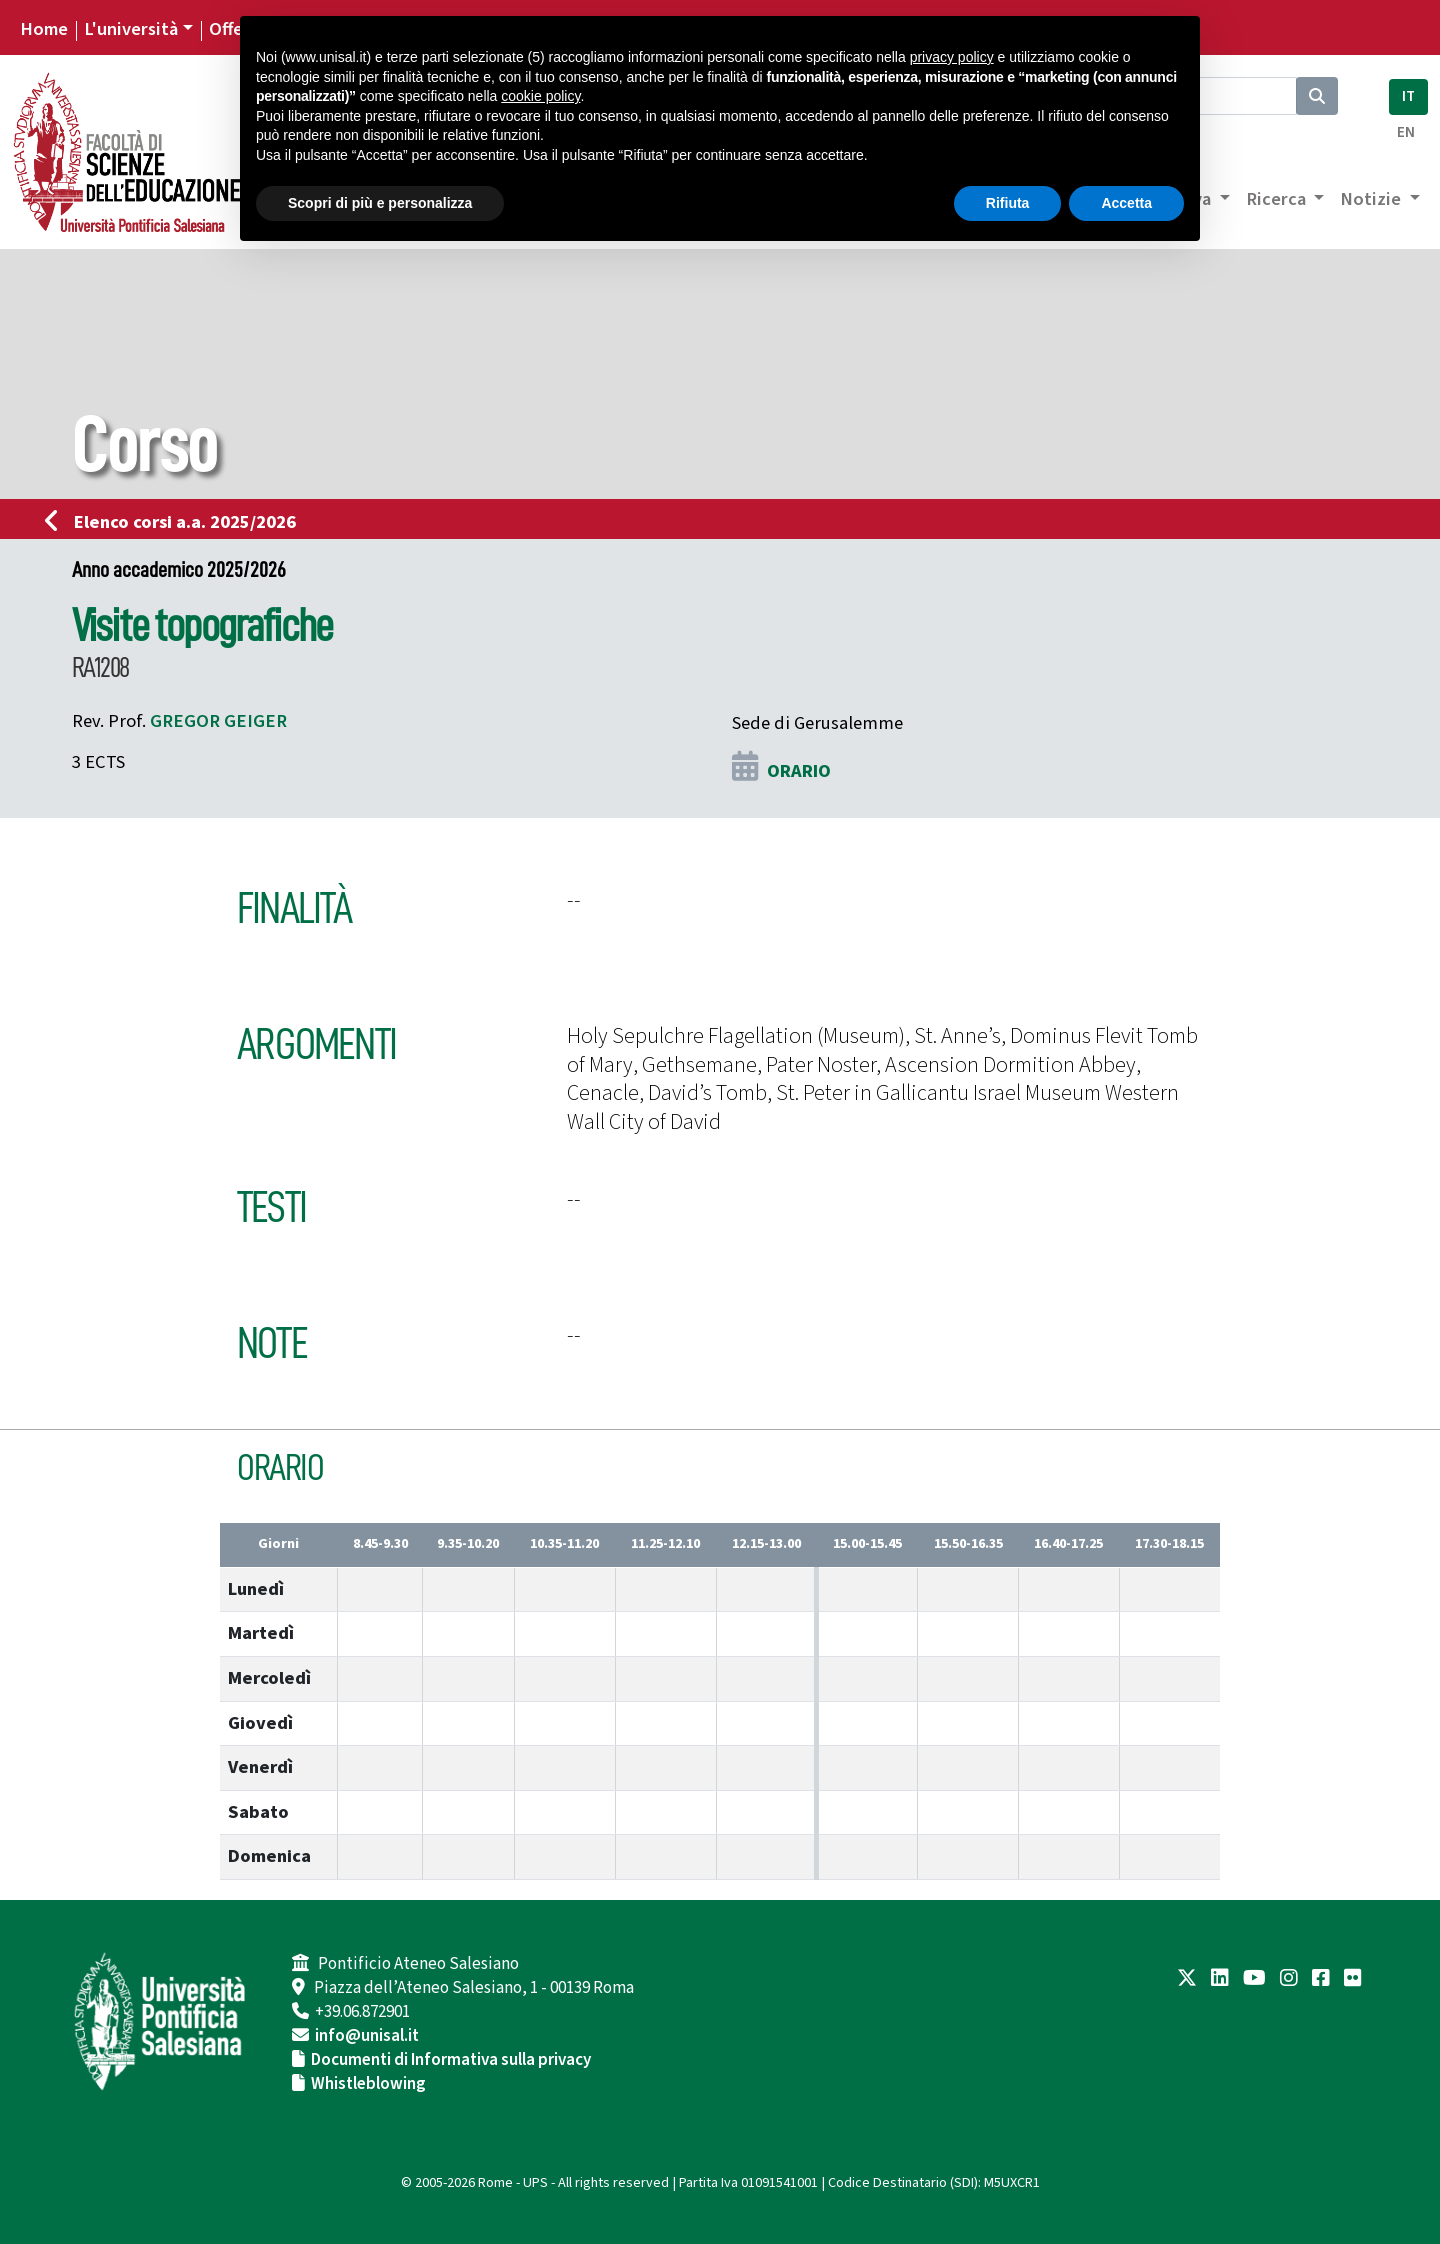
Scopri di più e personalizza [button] (380, 203)
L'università (131, 29)
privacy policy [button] (952, 57)
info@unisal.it (367, 2036)
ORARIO (799, 771)
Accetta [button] (1126, 203)
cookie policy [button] (540, 96)
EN (1406, 132)
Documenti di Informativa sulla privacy (451, 2060)
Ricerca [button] (1278, 199)
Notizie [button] (1372, 199)
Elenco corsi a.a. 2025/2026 (176, 522)
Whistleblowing (368, 2084)
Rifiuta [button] (1008, 203)
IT (1408, 96)
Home (44, 29)
